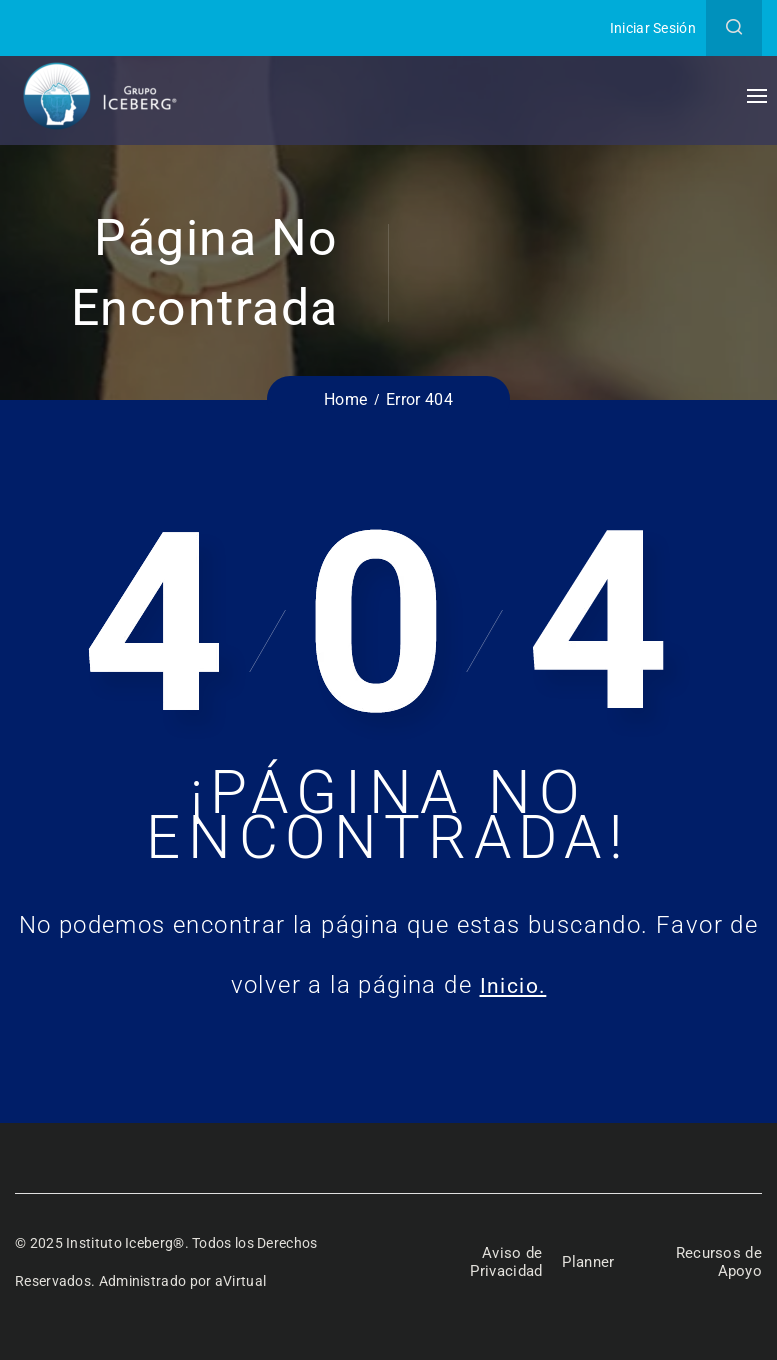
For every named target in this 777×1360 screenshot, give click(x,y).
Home (345, 399)
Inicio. (513, 985)
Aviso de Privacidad (503, 1262)
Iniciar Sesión (653, 28)
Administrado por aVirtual (183, 1281)
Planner (590, 1262)
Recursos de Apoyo (717, 1262)
